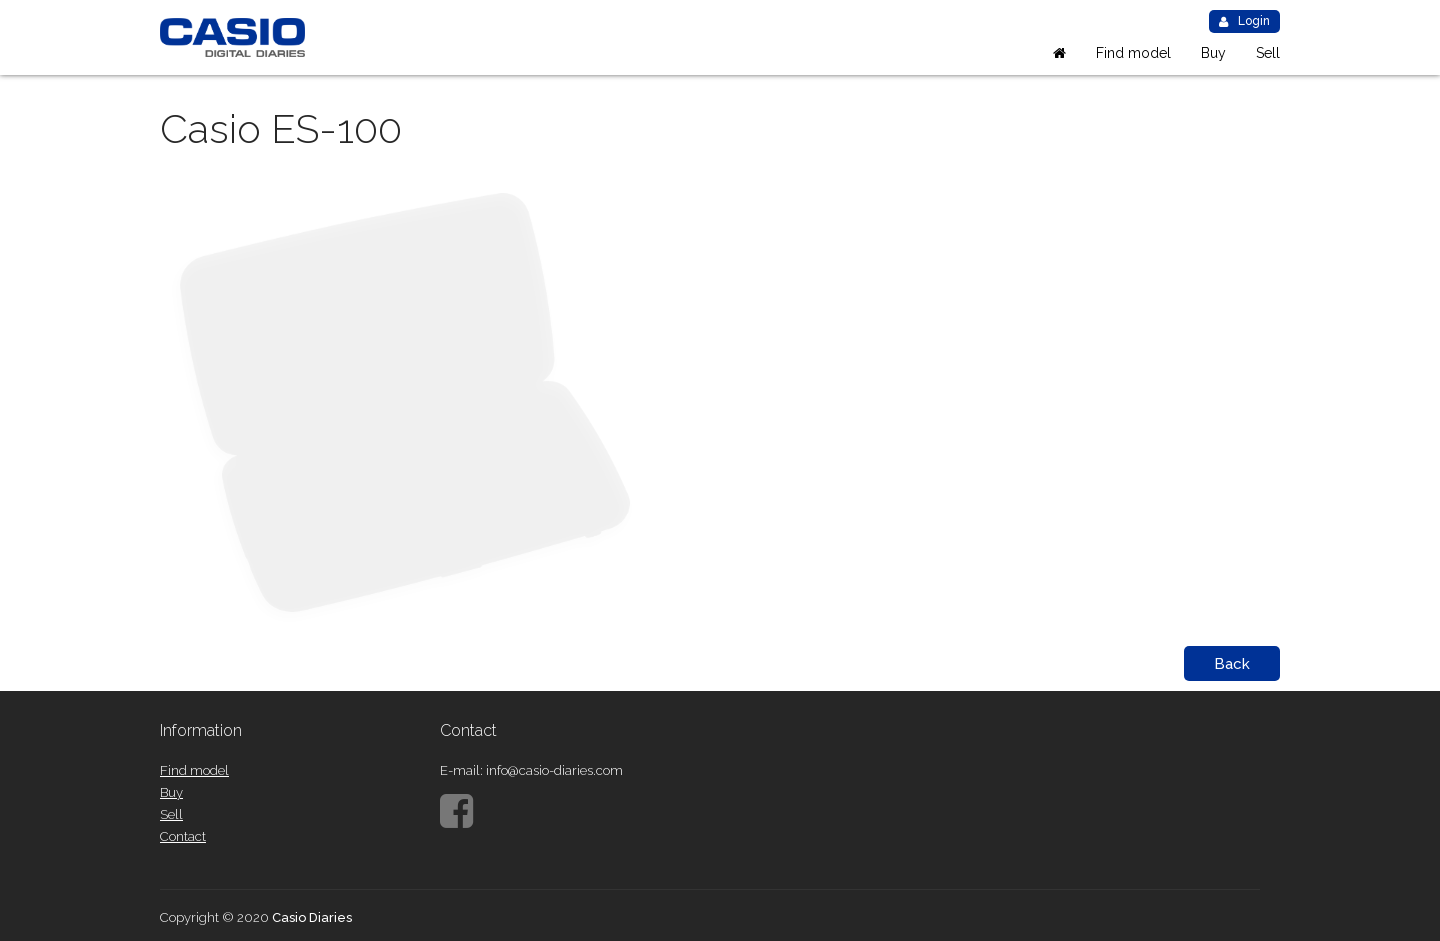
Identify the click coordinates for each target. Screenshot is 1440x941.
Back (1232, 664)
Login (1244, 21)
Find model (1133, 53)
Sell (1268, 53)
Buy (1213, 53)
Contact (183, 836)
